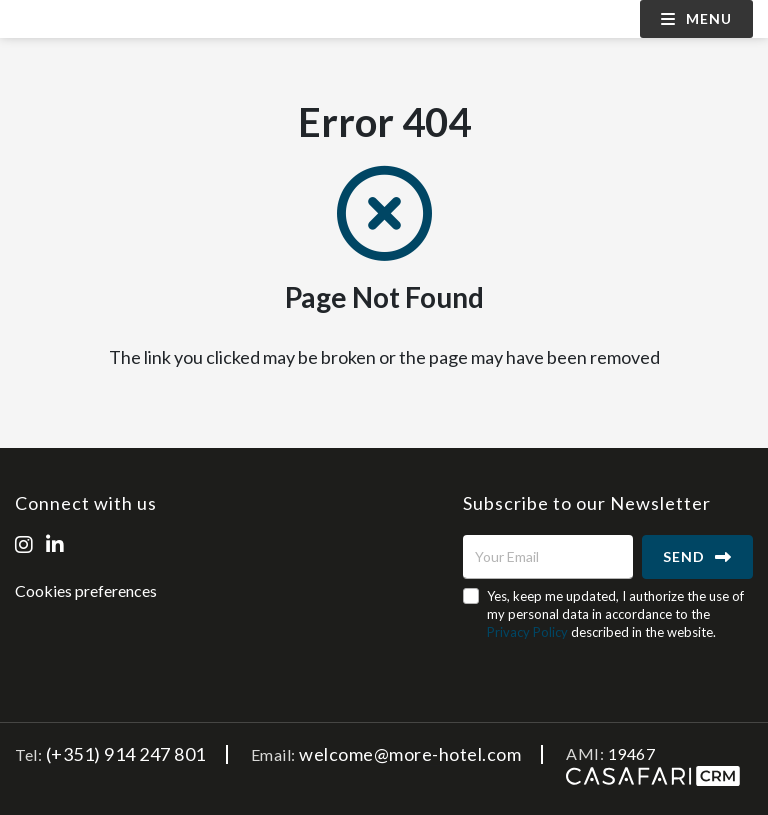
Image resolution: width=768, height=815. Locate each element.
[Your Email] (548, 557)
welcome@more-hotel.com (410, 754)
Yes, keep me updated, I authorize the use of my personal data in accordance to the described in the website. (615, 614)
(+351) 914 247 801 (126, 754)
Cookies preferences (86, 590)
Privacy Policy (527, 632)
